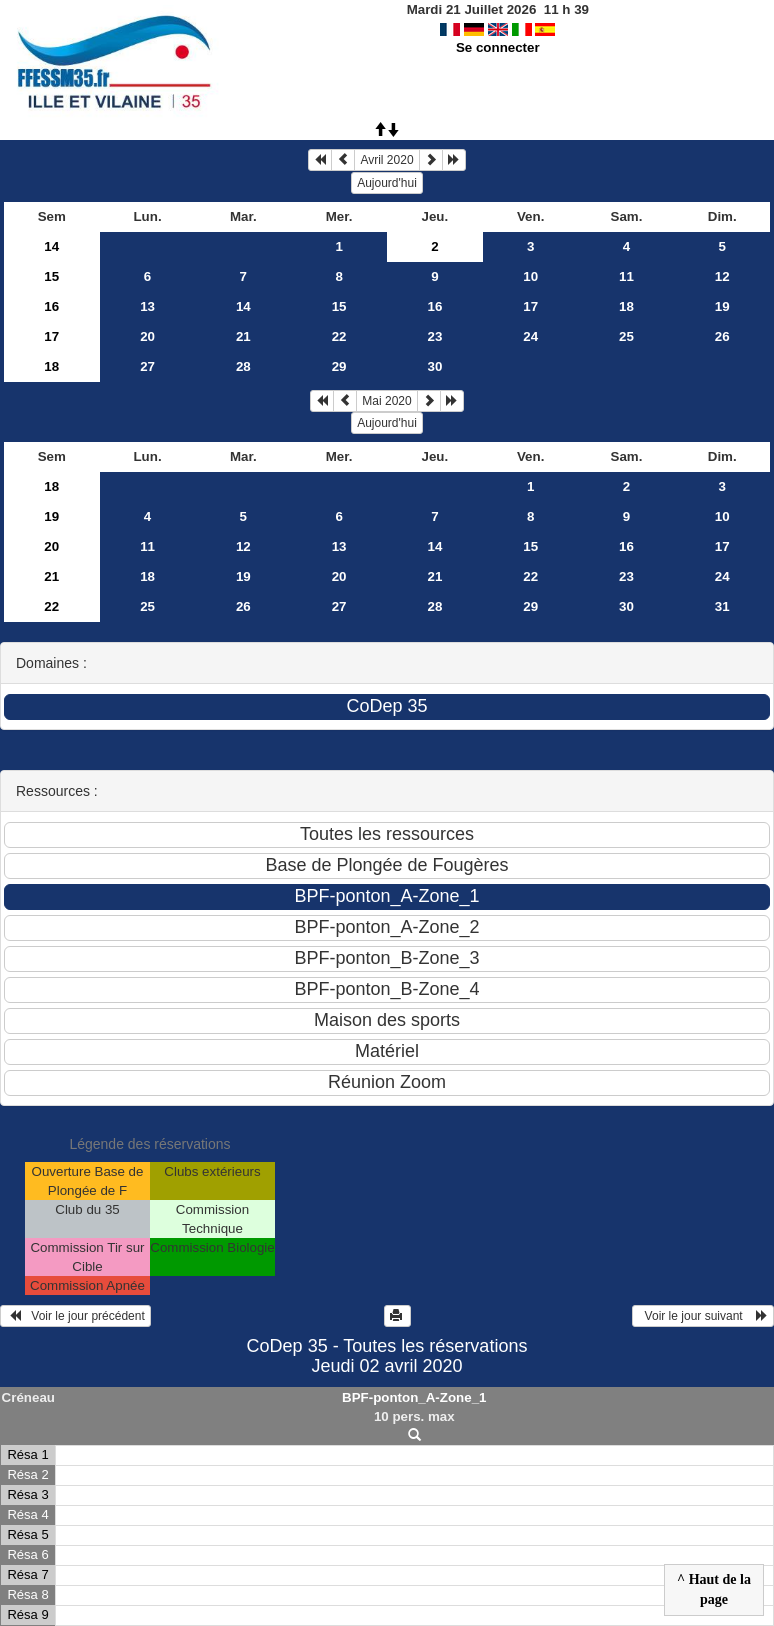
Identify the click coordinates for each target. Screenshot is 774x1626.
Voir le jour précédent (75, 1316)
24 (530, 336)
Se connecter (498, 47)
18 (626, 306)
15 (51, 276)
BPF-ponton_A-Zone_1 (414, 1397)
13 (147, 306)
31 (722, 606)
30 (434, 366)
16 (51, 306)
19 (722, 306)
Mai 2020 (386, 401)
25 (626, 336)
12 (722, 276)
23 (434, 336)
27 (147, 366)
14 (51, 246)
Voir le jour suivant (703, 1316)
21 (243, 336)
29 (339, 366)
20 (147, 336)
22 (339, 336)
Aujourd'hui (387, 183)
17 (530, 306)
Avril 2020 (386, 160)
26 (722, 336)
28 (243, 366)
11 (626, 276)
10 (530, 276)
